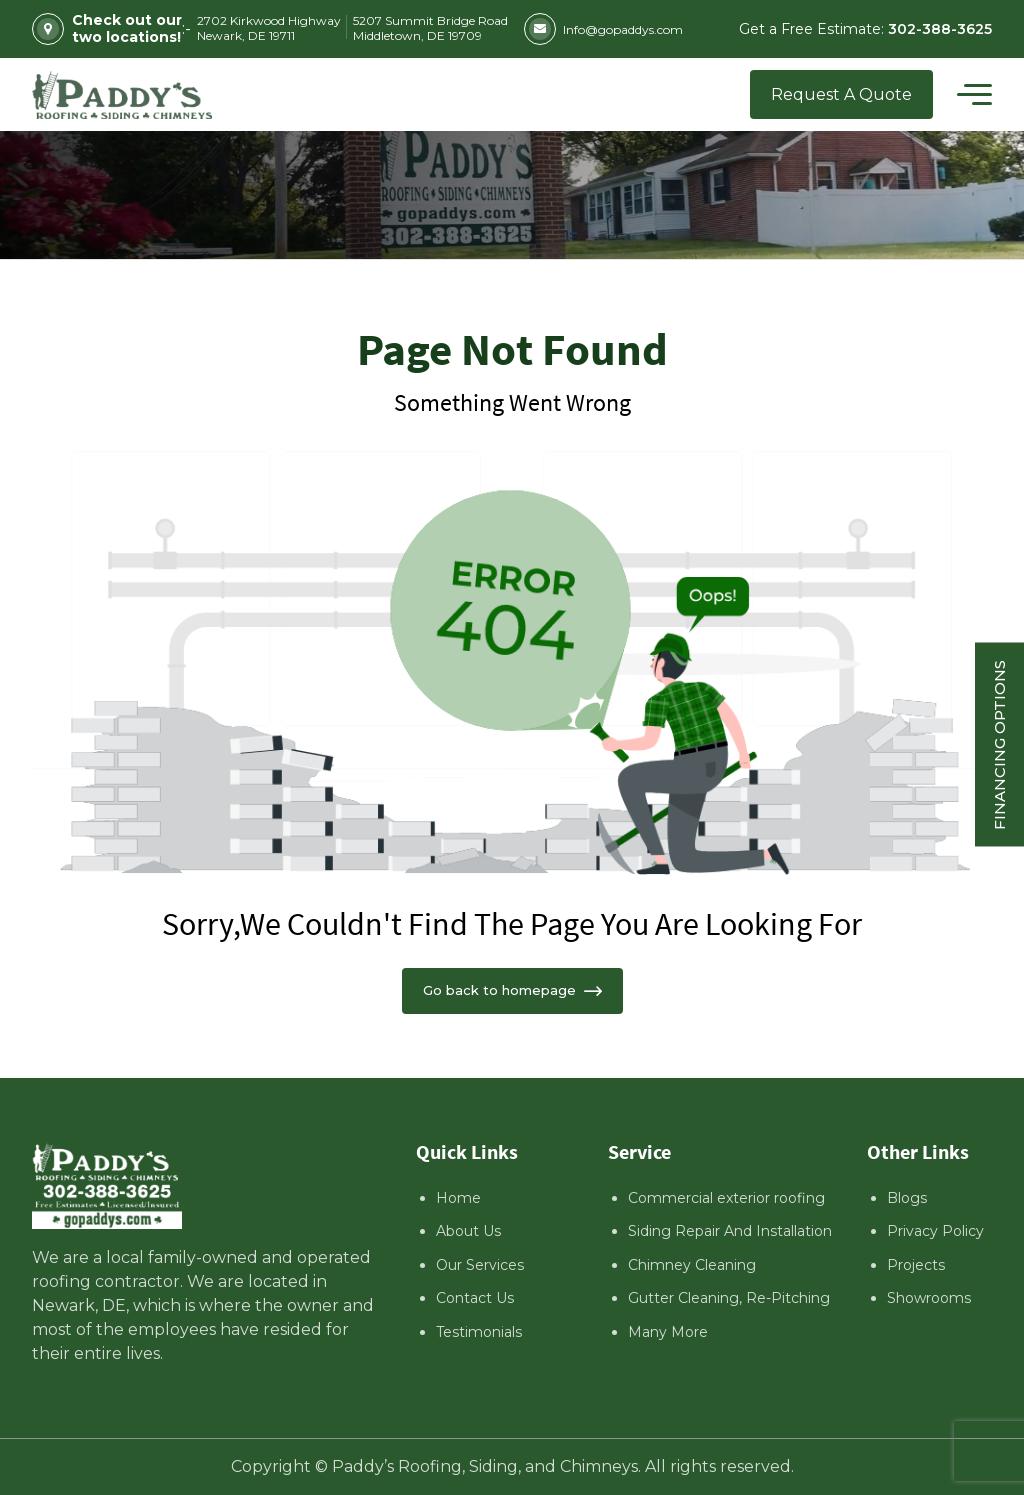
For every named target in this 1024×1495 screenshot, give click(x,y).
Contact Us (475, 1298)
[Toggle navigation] (974, 95)
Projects (916, 1265)
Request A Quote (841, 94)
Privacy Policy (935, 1231)
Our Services (480, 1265)
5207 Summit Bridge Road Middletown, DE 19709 (430, 28)
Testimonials (479, 1332)
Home (458, 1198)
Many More (668, 1332)
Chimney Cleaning (692, 1265)
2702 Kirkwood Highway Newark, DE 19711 (269, 28)
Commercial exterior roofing (726, 1198)
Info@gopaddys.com (603, 29)
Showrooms (929, 1298)
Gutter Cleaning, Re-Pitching (729, 1298)
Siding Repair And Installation (730, 1231)
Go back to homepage (512, 990)
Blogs (907, 1198)
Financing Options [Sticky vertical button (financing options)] (999, 744)
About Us (468, 1231)
